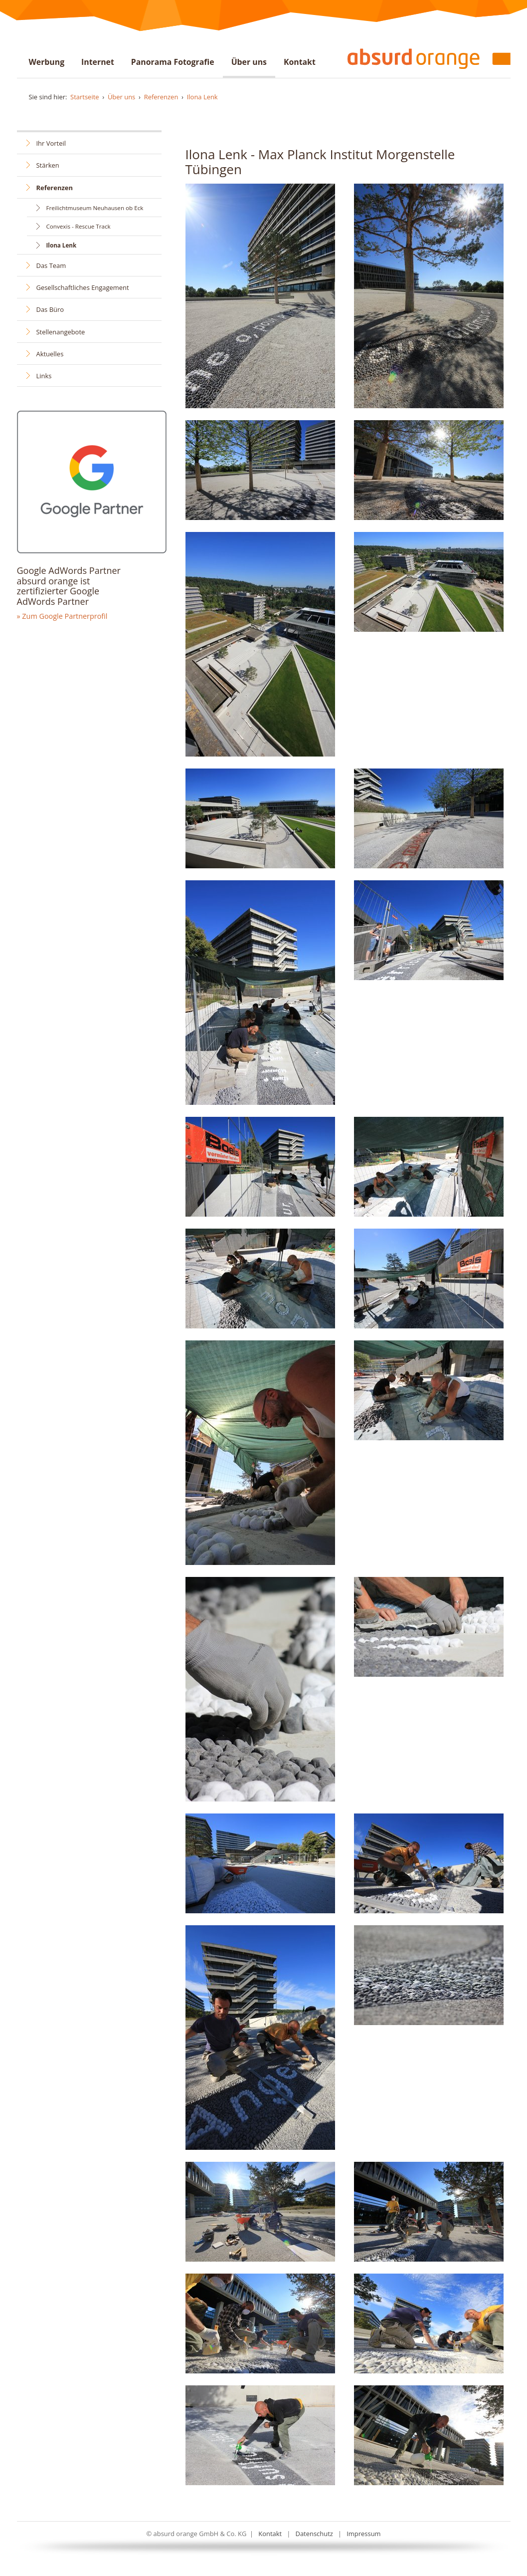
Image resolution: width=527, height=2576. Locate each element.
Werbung (47, 61)
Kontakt (300, 61)
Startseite (84, 96)
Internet (97, 61)
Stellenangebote (60, 331)
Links (44, 375)
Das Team (51, 265)
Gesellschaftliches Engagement (82, 287)
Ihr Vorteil (51, 143)
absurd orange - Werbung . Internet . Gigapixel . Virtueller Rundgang (425, 58)
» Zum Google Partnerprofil (62, 616)
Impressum (363, 2533)
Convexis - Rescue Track (78, 226)
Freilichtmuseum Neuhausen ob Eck (95, 208)
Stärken (47, 165)
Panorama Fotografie (172, 61)
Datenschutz (314, 2533)
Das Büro (50, 309)
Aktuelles (50, 353)
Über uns (249, 61)
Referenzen (161, 96)
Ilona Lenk (202, 96)
